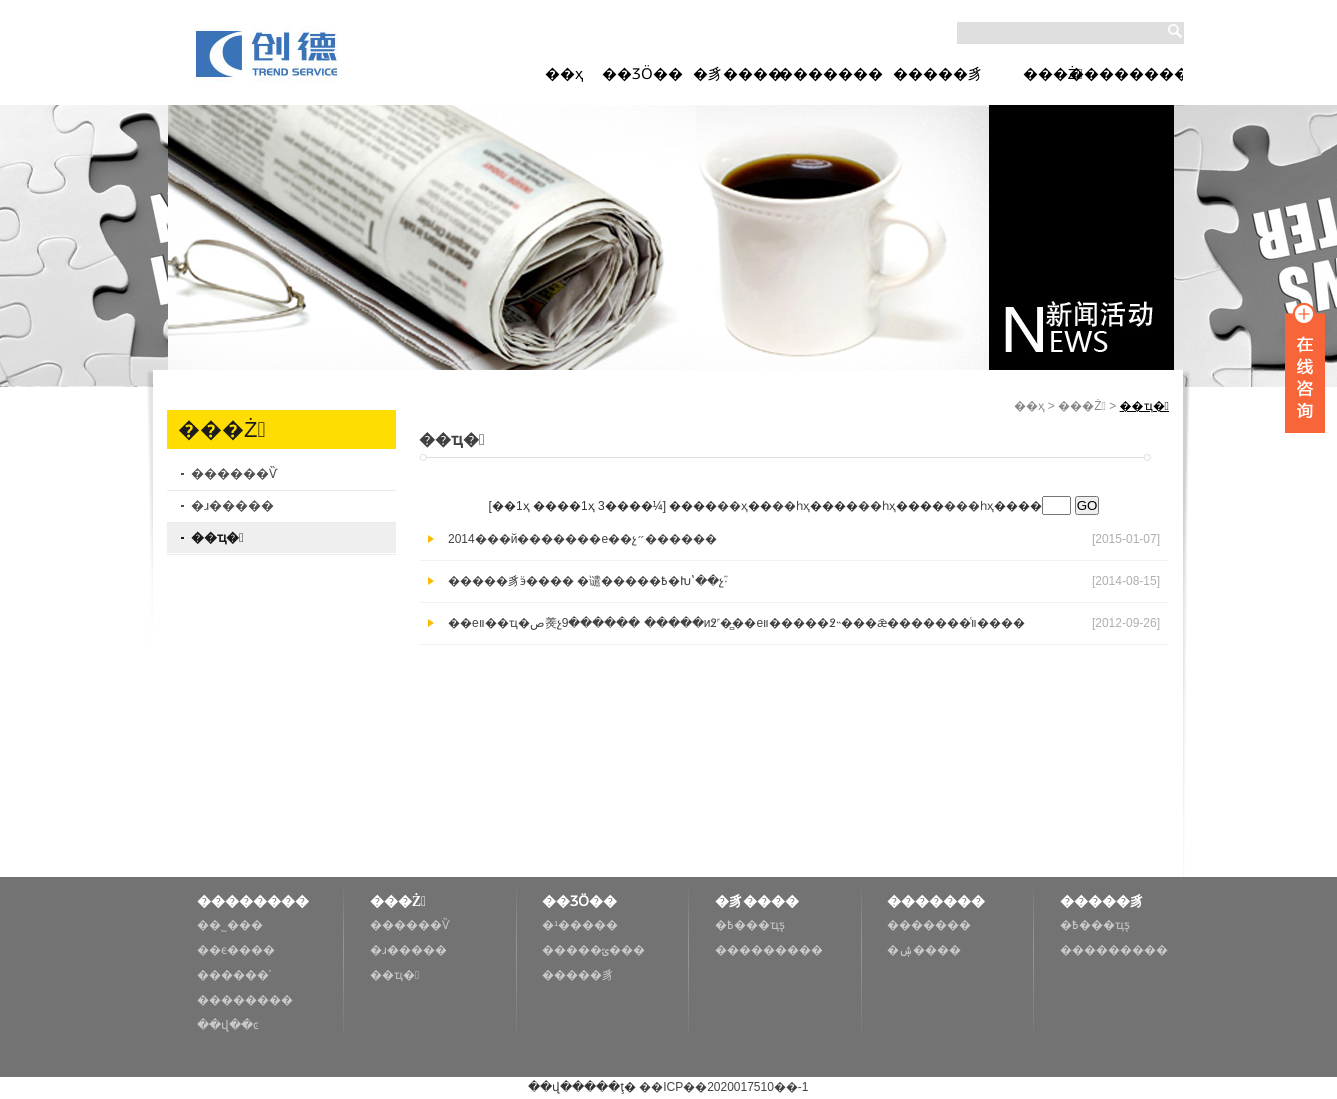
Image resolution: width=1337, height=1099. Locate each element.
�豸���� (738, 73)
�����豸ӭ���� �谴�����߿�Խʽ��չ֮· (588, 581)
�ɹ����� (232, 505)
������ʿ (234, 975)
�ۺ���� (924, 950)
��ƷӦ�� (642, 73)
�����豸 (938, 73)
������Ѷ (234, 473)
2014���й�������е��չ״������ (582, 539)
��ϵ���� (236, 950)
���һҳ (969, 506)
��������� (769, 950)
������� (830, 73)
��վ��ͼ (228, 1025)
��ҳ (564, 73)
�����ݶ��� (593, 950)
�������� (1126, 73)
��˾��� (230, 925)
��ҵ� (217, 537)
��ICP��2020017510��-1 (722, 1087)
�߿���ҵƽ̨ (750, 925)
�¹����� (580, 925)
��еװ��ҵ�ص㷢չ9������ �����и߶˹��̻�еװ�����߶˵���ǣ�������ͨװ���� (736, 623)
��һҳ (791, 506)
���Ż (1053, 73)
